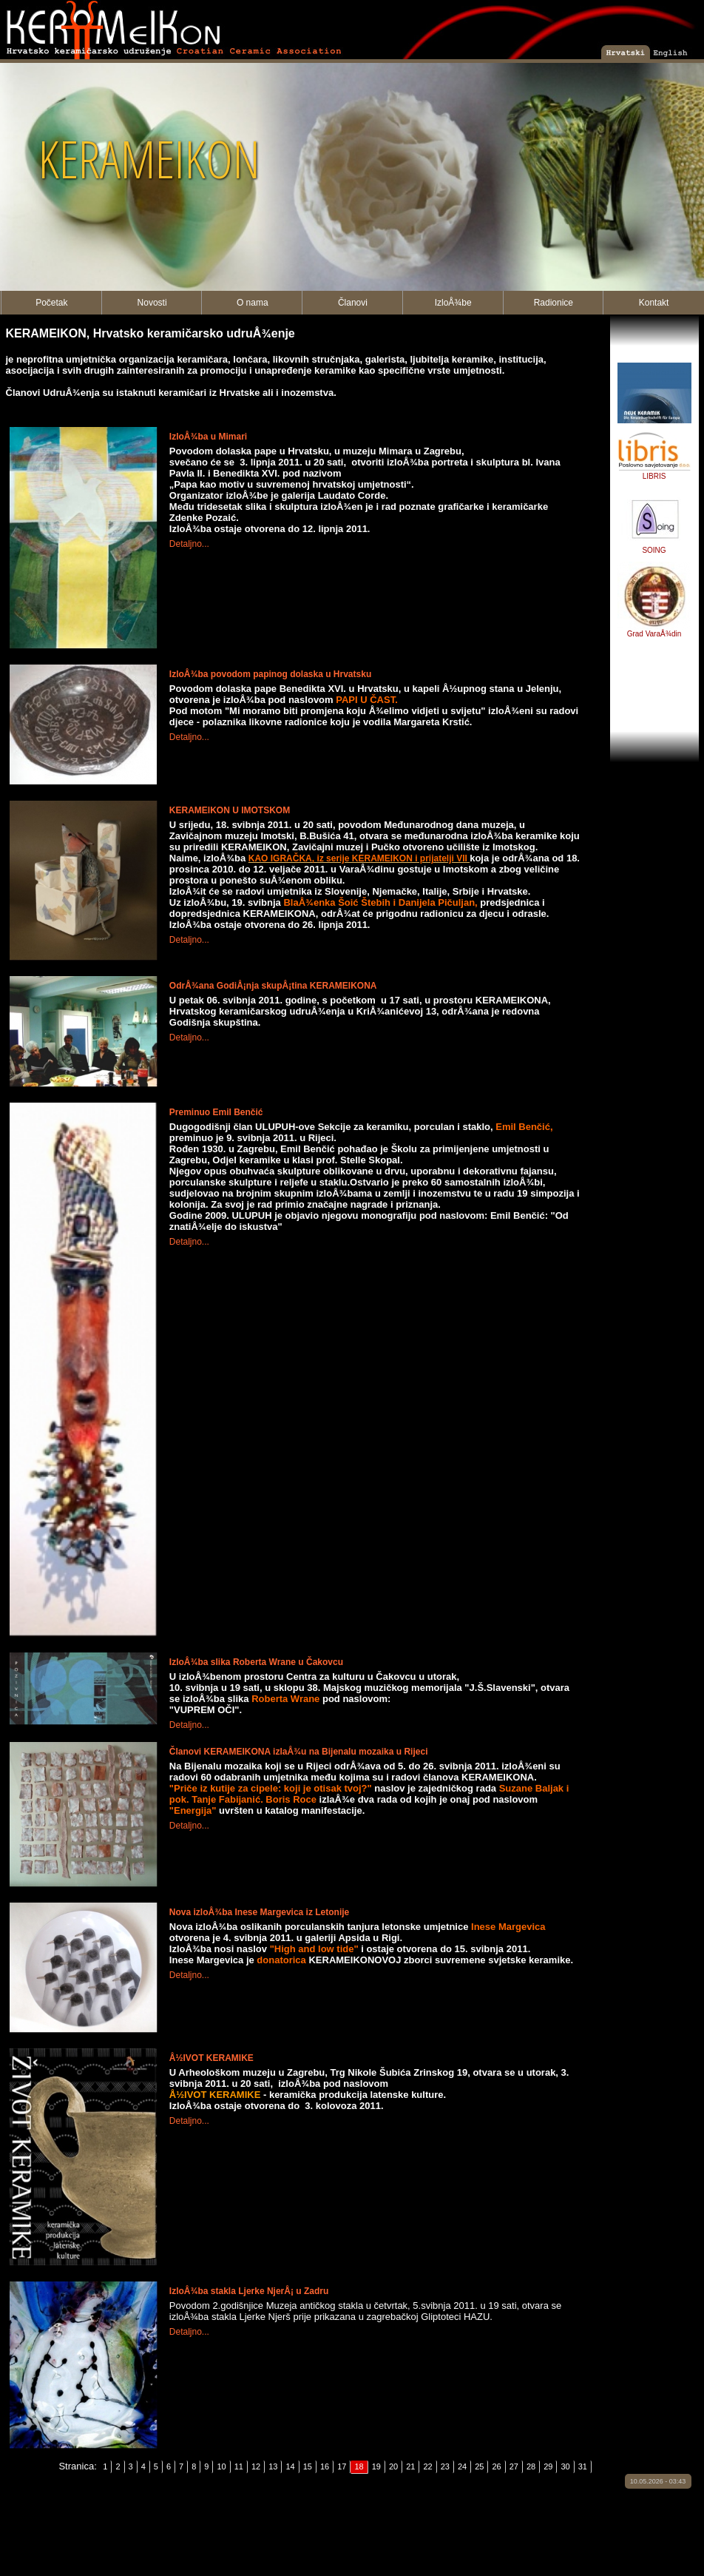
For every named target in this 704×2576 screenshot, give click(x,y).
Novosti (152, 302)
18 (358, 2466)
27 (514, 2466)
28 (531, 2466)
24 (462, 2466)
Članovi (353, 302)
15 (307, 2466)
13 (272, 2466)
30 (565, 2466)
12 (255, 2466)
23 (445, 2466)
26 (496, 2466)
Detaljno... (189, 544)
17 (341, 2466)
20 (393, 2466)
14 (289, 2466)
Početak (51, 302)
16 (324, 2466)
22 (427, 2466)
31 (582, 2466)
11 (238, 2466)
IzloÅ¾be (453, 302)
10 (221, 2466)
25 (479, 2466)
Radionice (553, 302)
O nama (252, 302)
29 (548, 2466)
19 (376, 2466)
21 (410, 2466)
